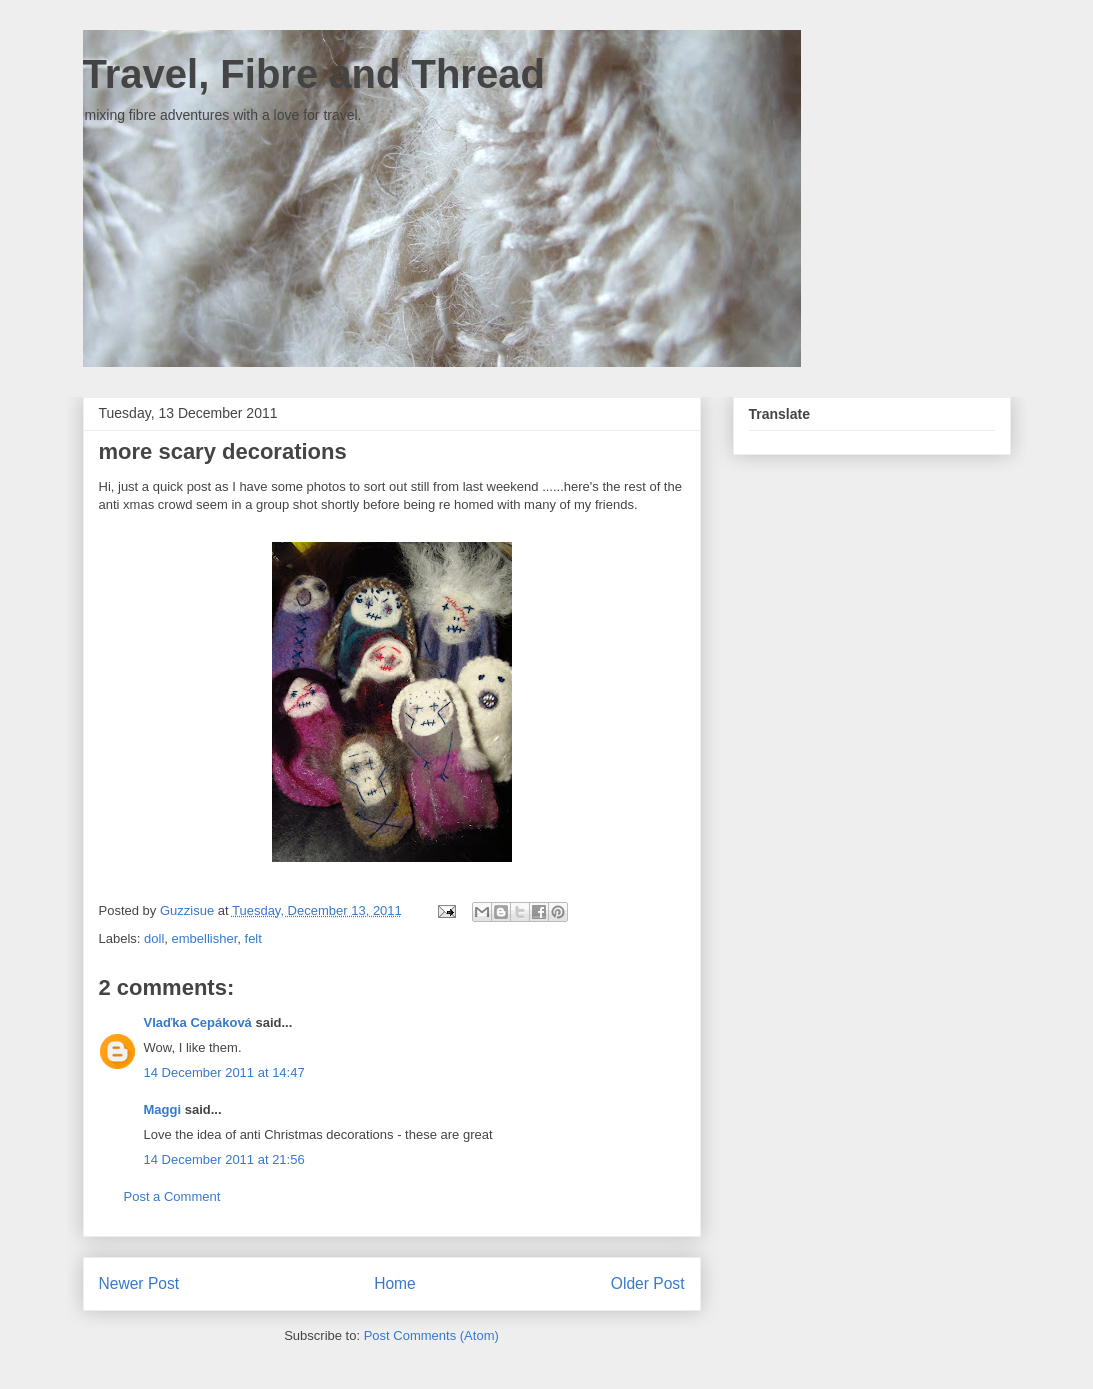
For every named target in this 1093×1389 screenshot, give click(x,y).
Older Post (648, 1283)
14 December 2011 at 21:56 (224, 1159)
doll (154, 938)
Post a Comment (172, 1196)
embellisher (205, 938)
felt (253, 938)
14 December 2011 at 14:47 (224, 1072)
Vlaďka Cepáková (198, 1022)
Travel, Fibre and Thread (314, 74)
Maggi (163, 1109)
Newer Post (139, 1283)
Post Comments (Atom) (431, 1335)
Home (395, 1283)
